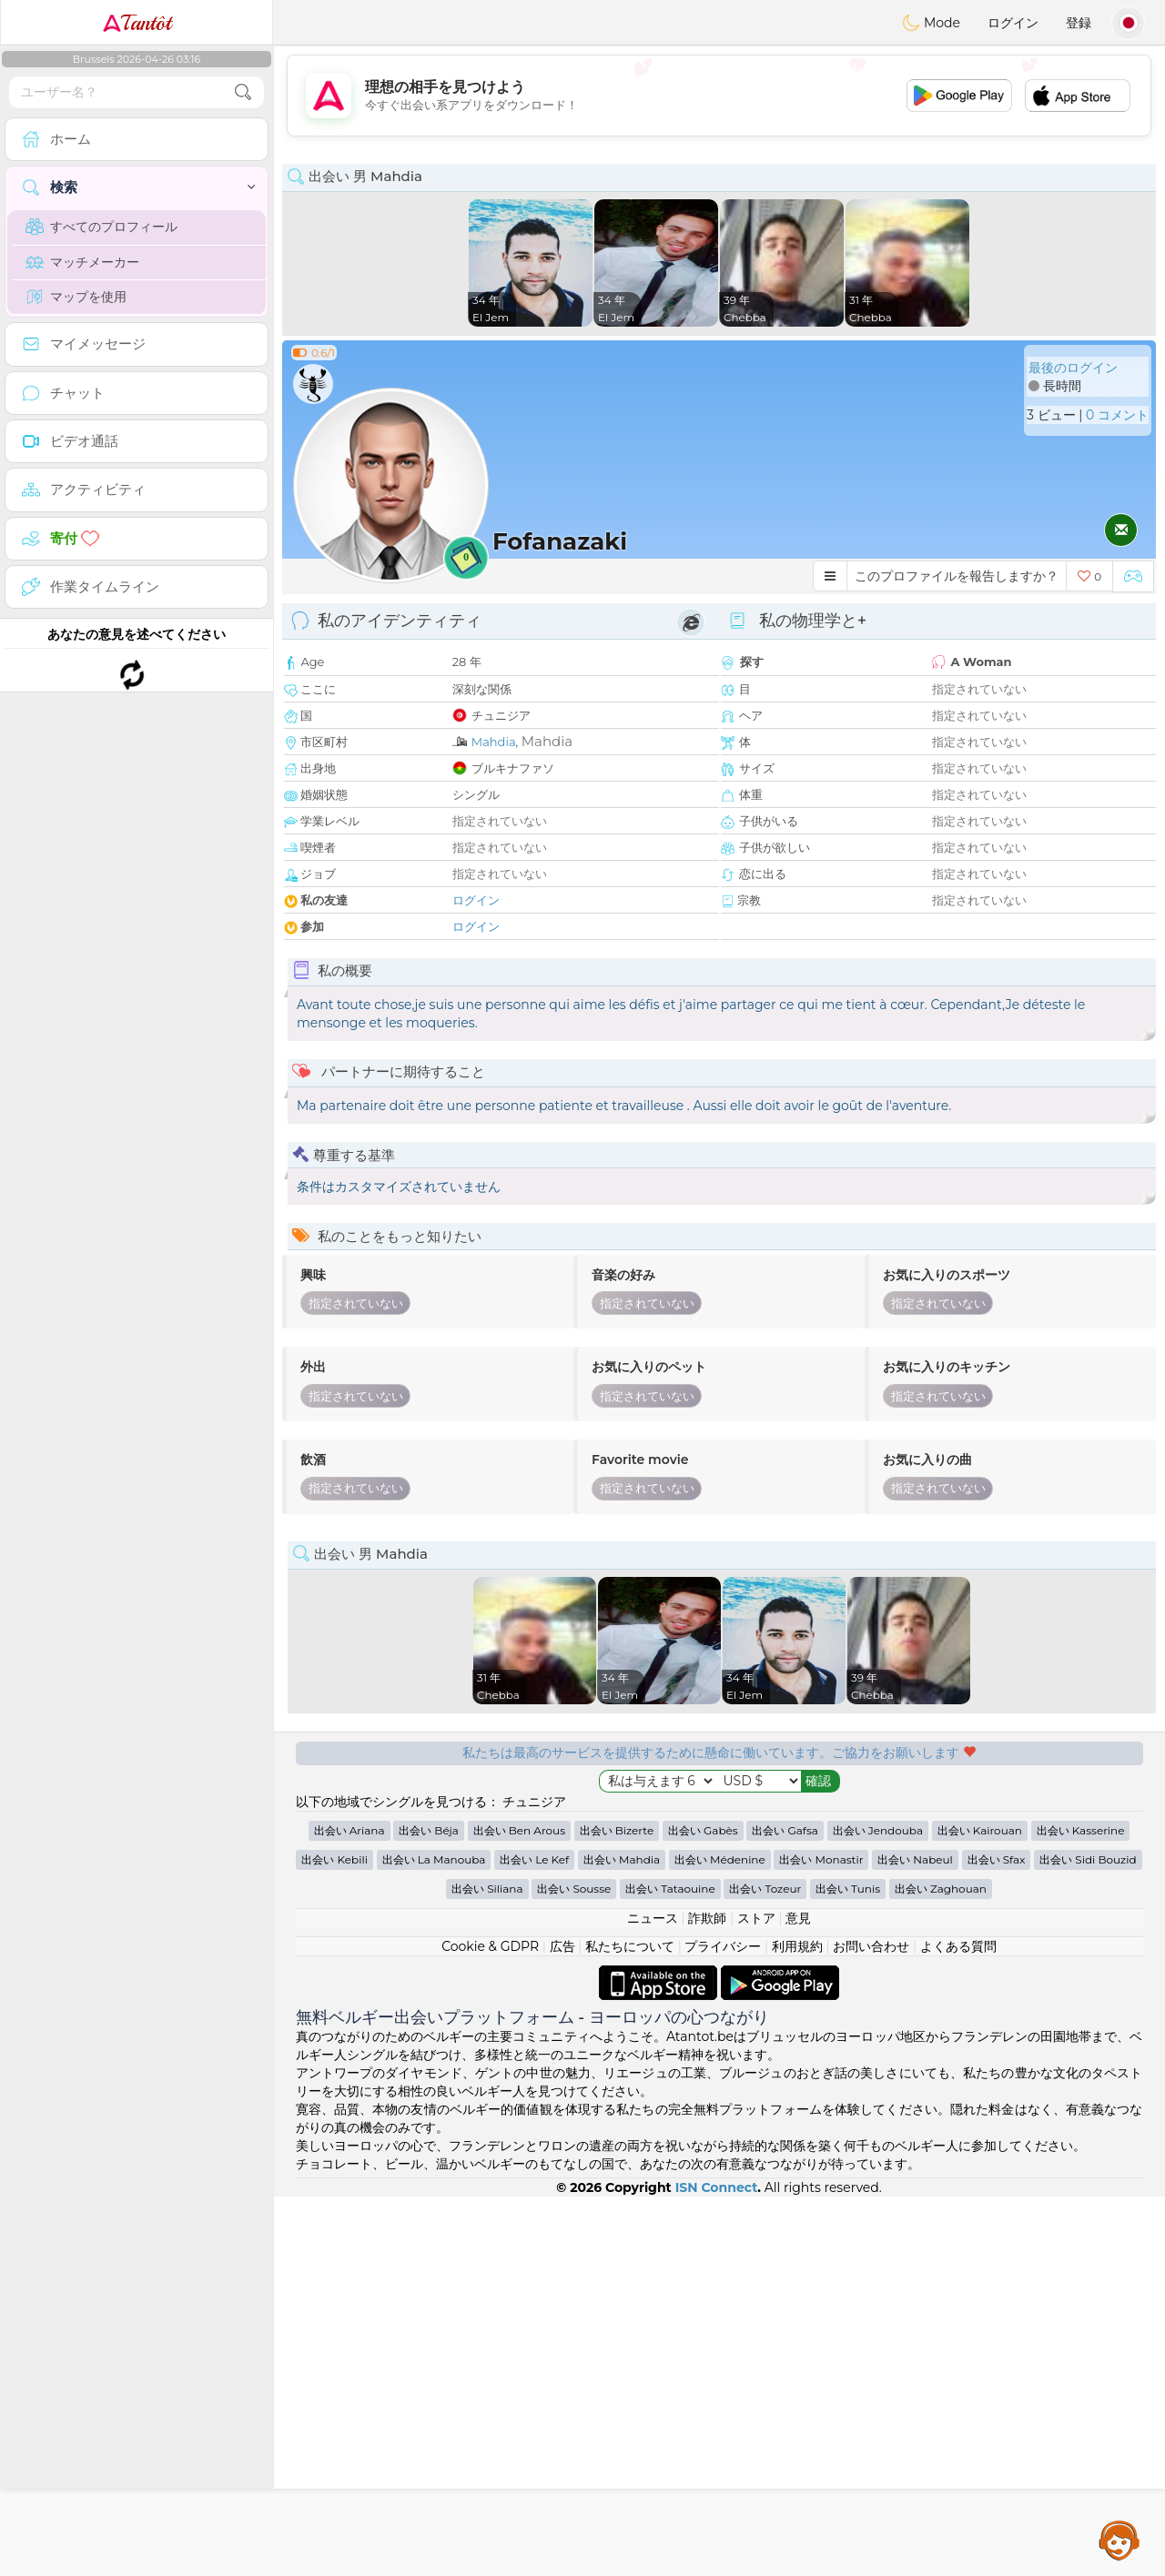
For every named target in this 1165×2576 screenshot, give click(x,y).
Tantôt (137, 22)
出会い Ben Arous (519, 2210)
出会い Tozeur (765, 2268)
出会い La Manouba (434, 2239)
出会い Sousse (574, 2268)
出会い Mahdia (621, 2239)
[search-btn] (243, 92)
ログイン (1013, 23)
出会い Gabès (703, 2210)
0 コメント (1117, 415)
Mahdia (493, 741)
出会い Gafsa (785, 2210)
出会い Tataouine (670, 2268)
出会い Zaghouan (941, 2268)
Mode (931, 23)
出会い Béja (429, 2210)
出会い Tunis (848, 2268)
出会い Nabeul (915, 2239)
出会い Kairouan (979, 2210)
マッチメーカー (82, 262)
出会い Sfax (996, 2239)
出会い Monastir (821, 2239)
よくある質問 (958, 2326)
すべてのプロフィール (101, 226)
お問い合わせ (871, 2326)
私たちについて (629, 2326)
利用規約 (797, 2326)
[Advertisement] (719, 95)
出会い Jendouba (878, 2210)
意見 (798, 2297)
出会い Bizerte (617, 2210)
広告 (562, 2326)
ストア (756, 2297)
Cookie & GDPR (490, 2326)
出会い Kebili (334, 2239)
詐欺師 (707, 2297)
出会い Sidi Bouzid (1087, 2239)
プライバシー (722, 2326)
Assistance (1119, 2539)
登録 (1078, 23)
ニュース (652, 2297)
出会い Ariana (349, 2210)
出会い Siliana (486, 2268)
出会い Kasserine (1081, 2210)
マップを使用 (76, 297)
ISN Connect (716, 2567)
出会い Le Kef (534, 2239)
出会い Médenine (719, 2239)
